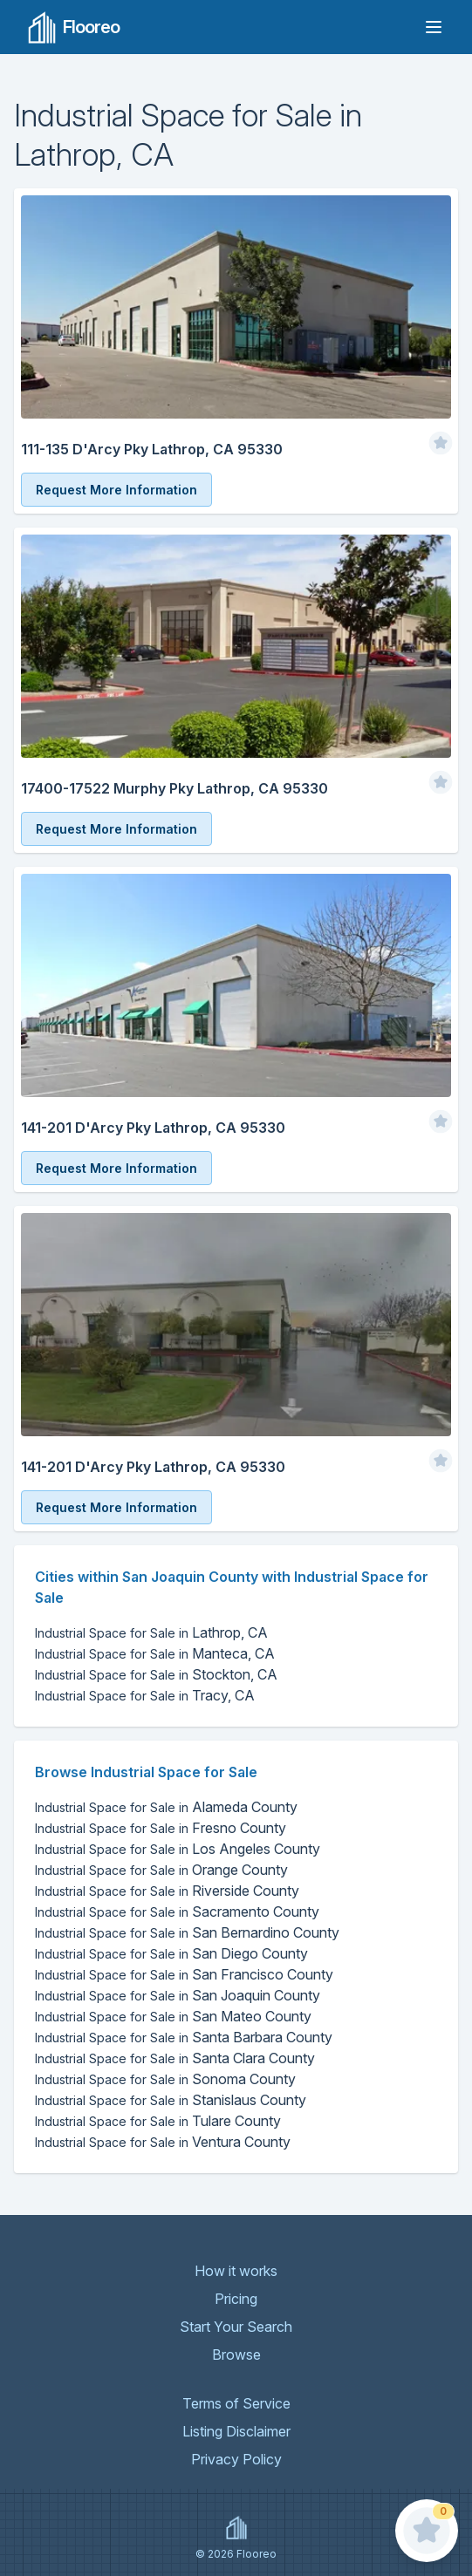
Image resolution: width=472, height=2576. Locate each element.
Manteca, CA (155, 1653)
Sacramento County (177, 1911)
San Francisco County (184, 1974)
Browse (236, 2354)
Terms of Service (236, 2403)
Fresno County (160, 1828)
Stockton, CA (156, 1674)
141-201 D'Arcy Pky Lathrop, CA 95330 (153, 1127)
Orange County (161, 1869)
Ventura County (163, 2141)
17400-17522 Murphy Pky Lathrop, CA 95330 (174, 788)
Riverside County (167, 1890)
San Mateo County (173, 2016)
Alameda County (166, 1807)
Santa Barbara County (183, 2037)
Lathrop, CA (151, 1632)
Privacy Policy (236, 2459)
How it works (236, 2271)
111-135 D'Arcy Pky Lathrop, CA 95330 (152, 449)
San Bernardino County (187, 1932)
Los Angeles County (177, 1848)
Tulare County (158, 2121)
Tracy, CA (145, 1695)
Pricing (236, 2298)
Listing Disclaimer (236, 2431)
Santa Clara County (175, 2058)
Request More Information (116, 489)
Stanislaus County (170, 2100)
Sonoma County (165, 2079)
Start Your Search (236, 2326)
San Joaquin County (177, 1995)
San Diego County (171, 1953)
